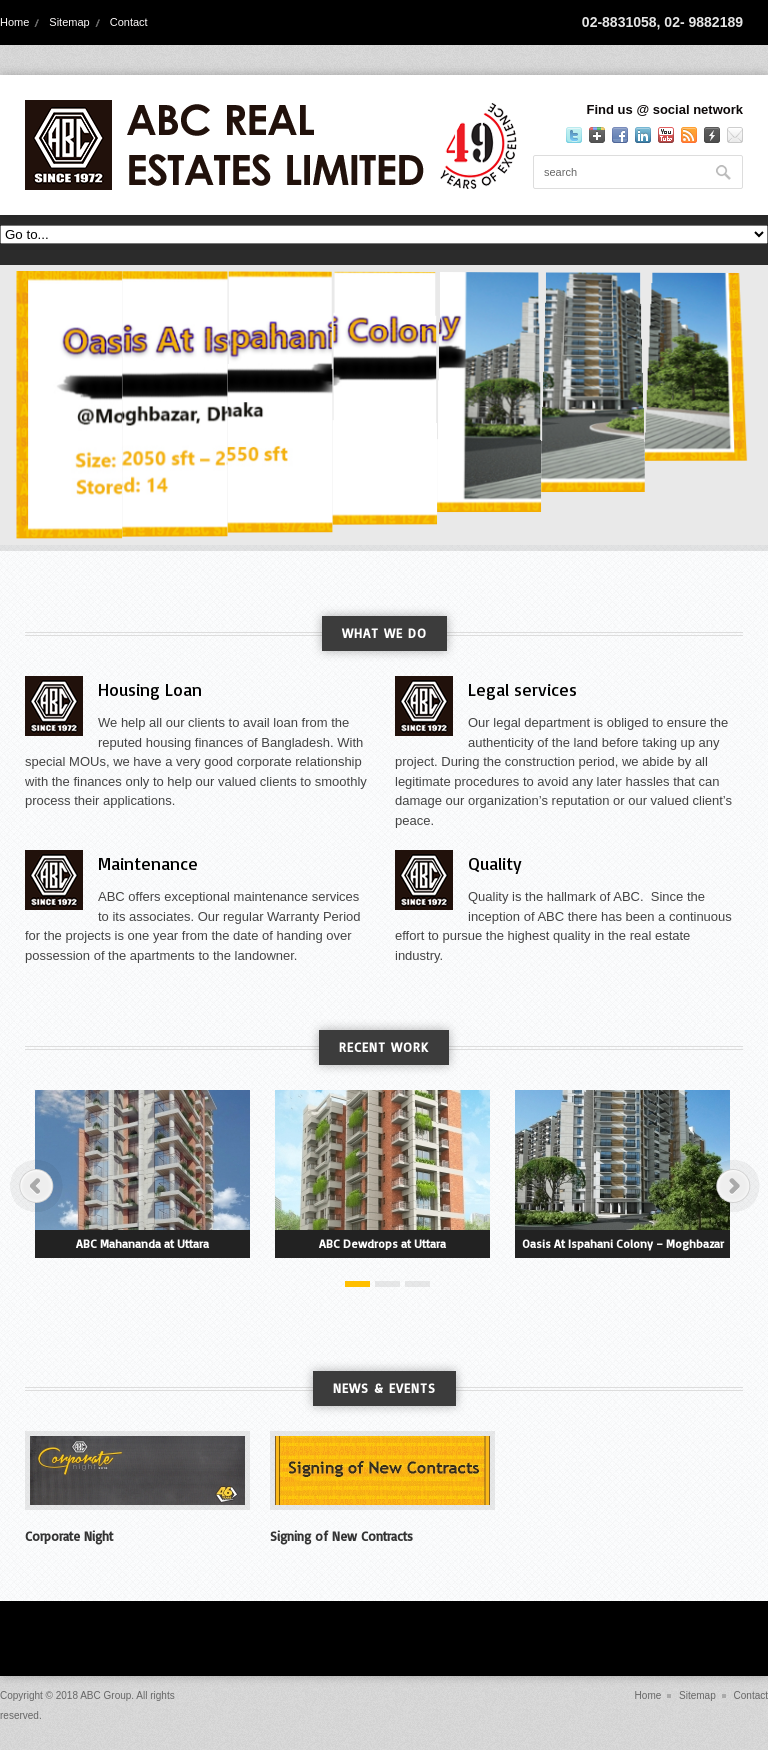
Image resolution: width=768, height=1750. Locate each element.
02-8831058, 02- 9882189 (662, 22)
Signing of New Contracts (341, 1536)
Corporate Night (69, 1536)
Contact (129, 22)
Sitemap (69, 22)
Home (14, 22)
